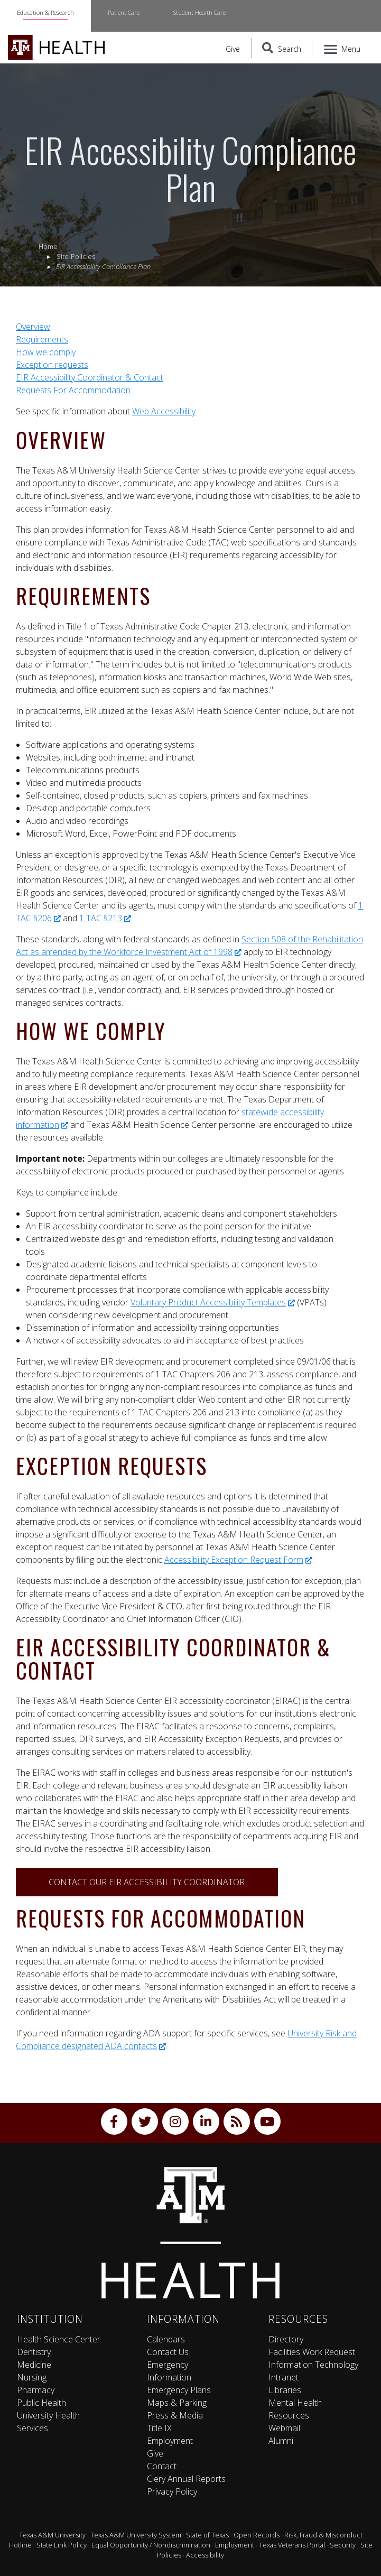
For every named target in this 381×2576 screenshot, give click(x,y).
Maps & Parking (177, 2402)
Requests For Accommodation (73, 390)
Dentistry (34, 2352)
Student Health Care (199, 12)
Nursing (32, 2377)
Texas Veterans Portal (292, 2545)
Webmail (284, 2428)
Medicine (34, 2364)
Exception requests (52, 364)
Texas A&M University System (135, 2535)
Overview (33, 326)
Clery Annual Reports (186, 2479)
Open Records (257, 2535)
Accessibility (205, 2555)
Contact (161, 2466)
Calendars (166, 2339)
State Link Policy (61, 2545)
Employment (170, 2441)
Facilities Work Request (311, 2352)
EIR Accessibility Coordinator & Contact (89, 377)
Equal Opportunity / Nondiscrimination (150, 2545)
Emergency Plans (179, 2390)
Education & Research (45, 12)
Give (233, 49)
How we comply (46, 352)
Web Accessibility (164, 411)
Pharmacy (35, 2390)
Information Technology (313, 2364)
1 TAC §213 (105, 918)
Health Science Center (58, 2339)
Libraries (284, 2390)
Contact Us (168, 2352)
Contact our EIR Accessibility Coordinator (147, 1882)
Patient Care (124, 12)
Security (343, 2545)
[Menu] (342, 48)
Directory (285, 2339)
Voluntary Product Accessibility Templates (213, 1302)
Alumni (280, 2441)
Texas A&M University (52, 2535)
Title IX (159, 2428)
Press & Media (175, 2415)
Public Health (41, 2402)
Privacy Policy (172, 2491)
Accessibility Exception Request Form (238, 1559)
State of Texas (207, 2535)
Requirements (42, 339)
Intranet (283, 2377)
